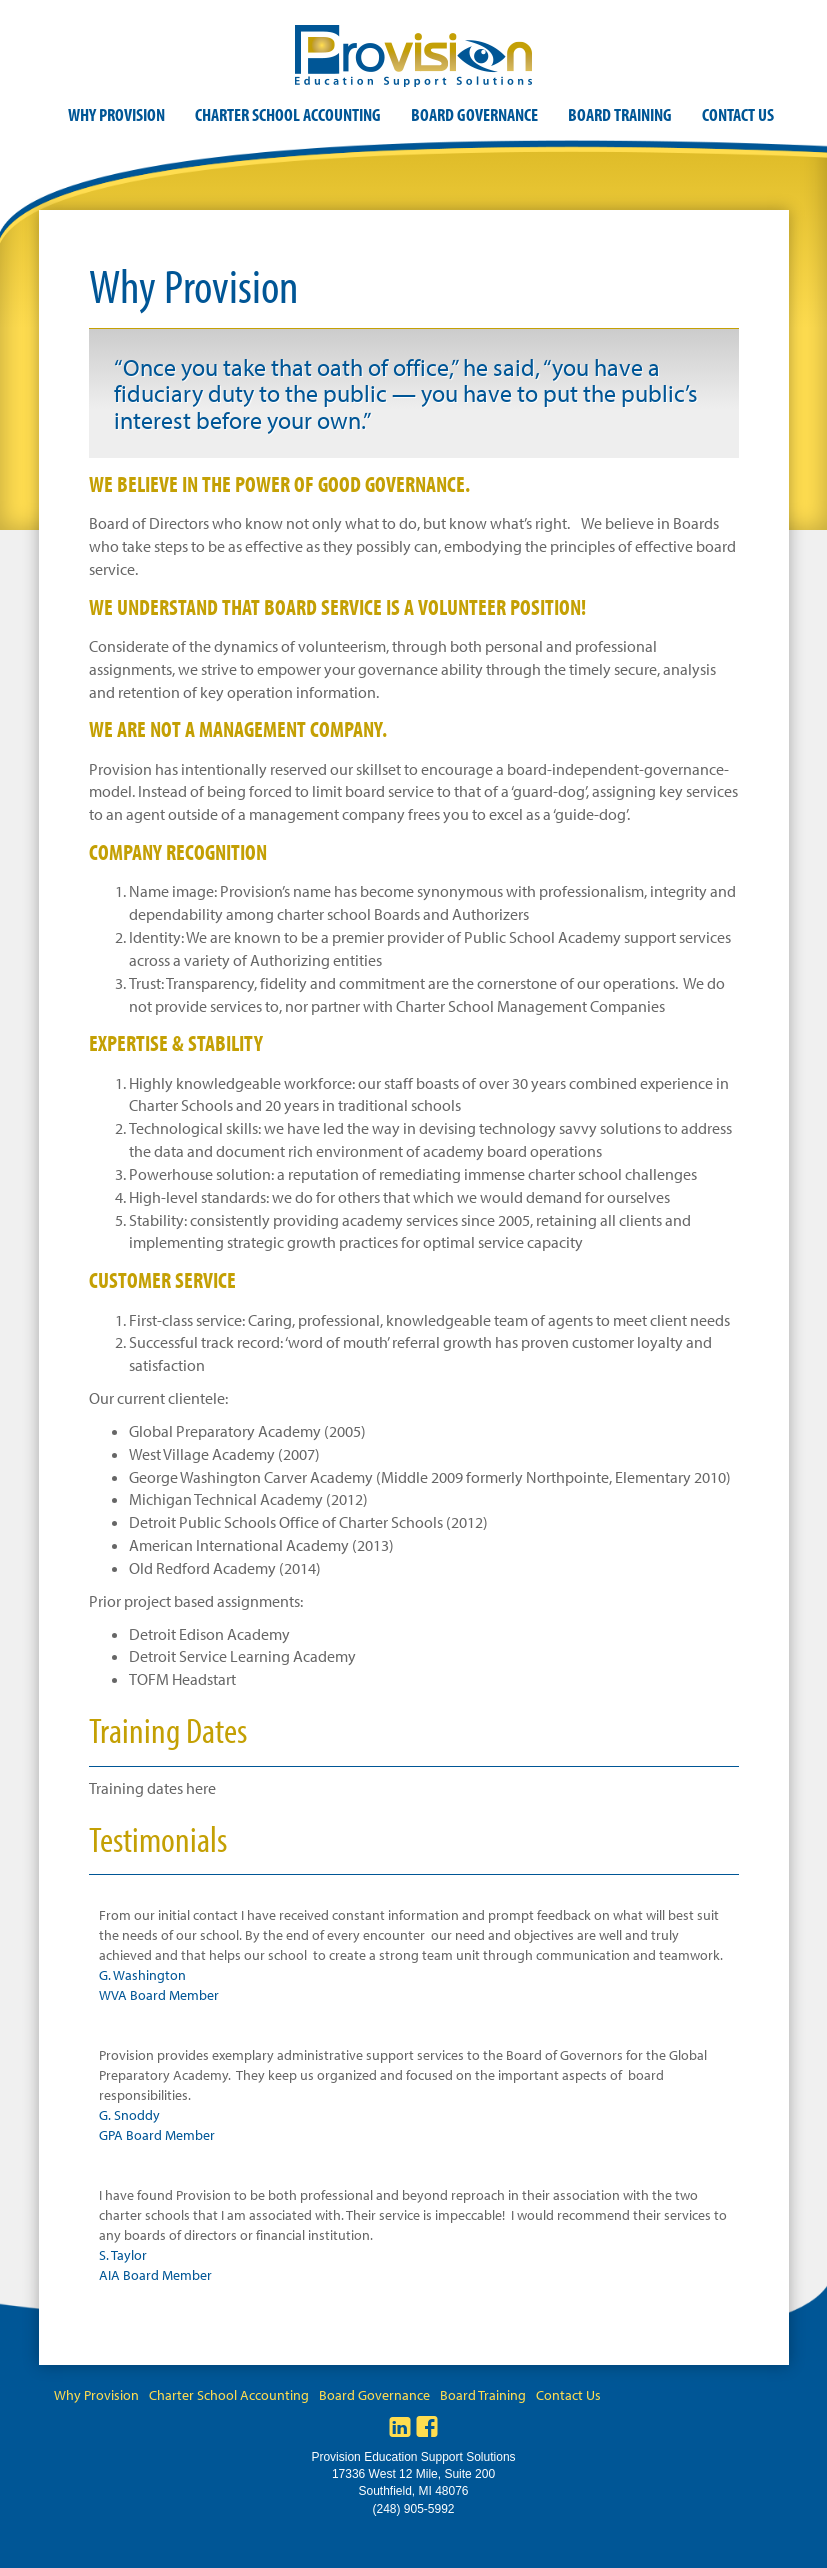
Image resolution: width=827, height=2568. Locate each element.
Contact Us (738, 114)
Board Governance (474, 114)
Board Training (620, 114)
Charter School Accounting (288, 114)
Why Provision (116, 114)
